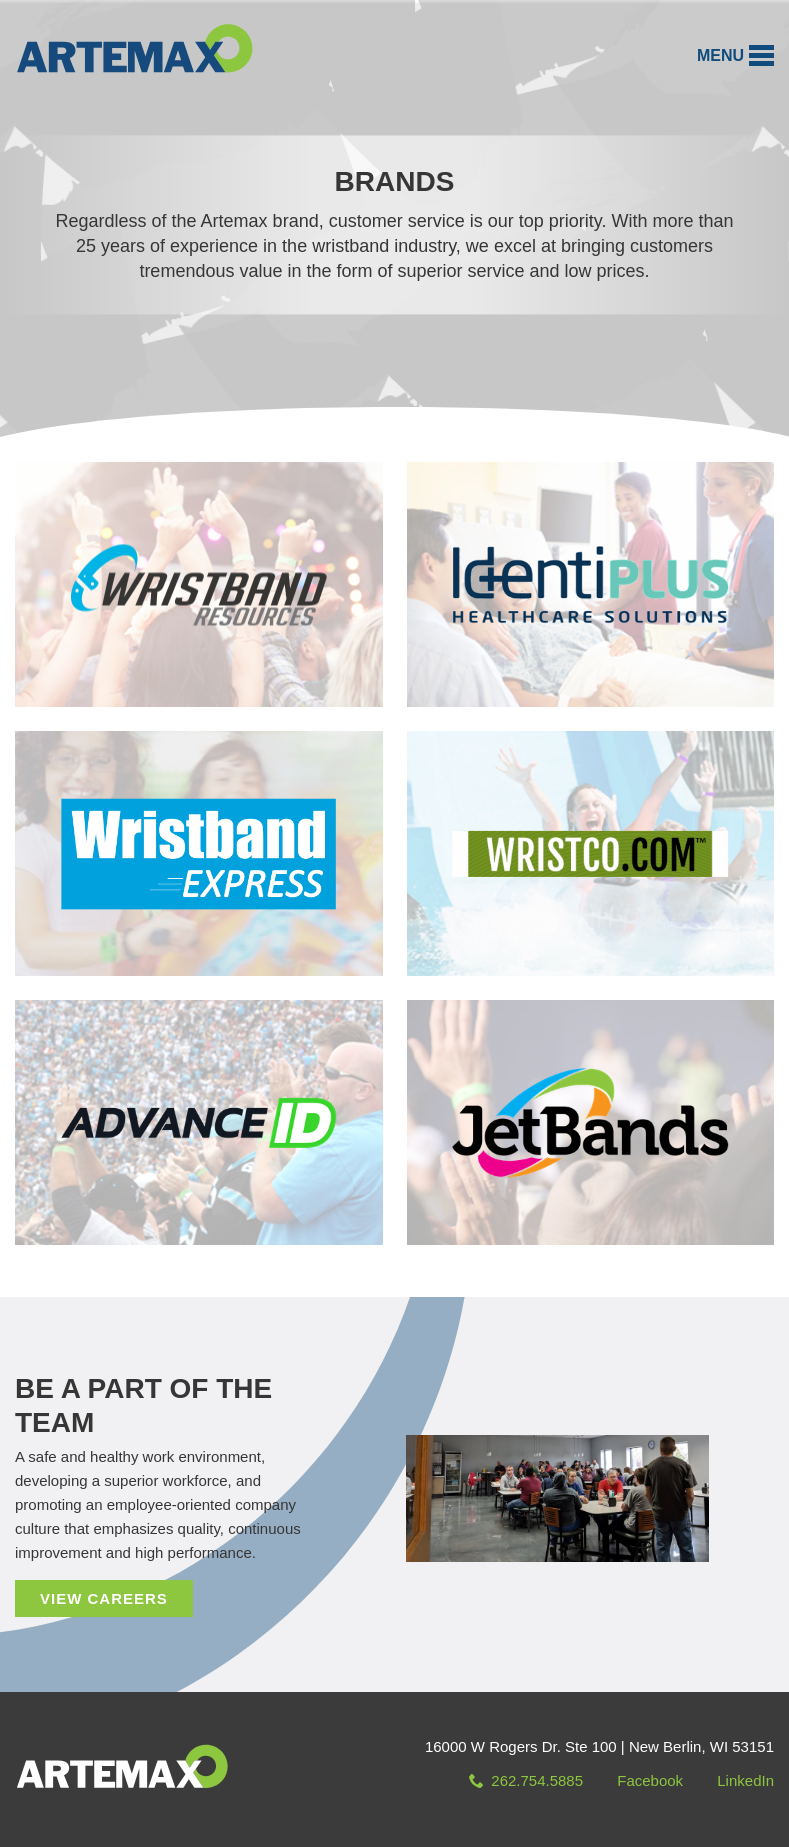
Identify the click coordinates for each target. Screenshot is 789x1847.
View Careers (104, 1598)
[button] (735, 55)
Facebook (650, 1780)
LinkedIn (745, 1780)
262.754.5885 (526, 1780)
